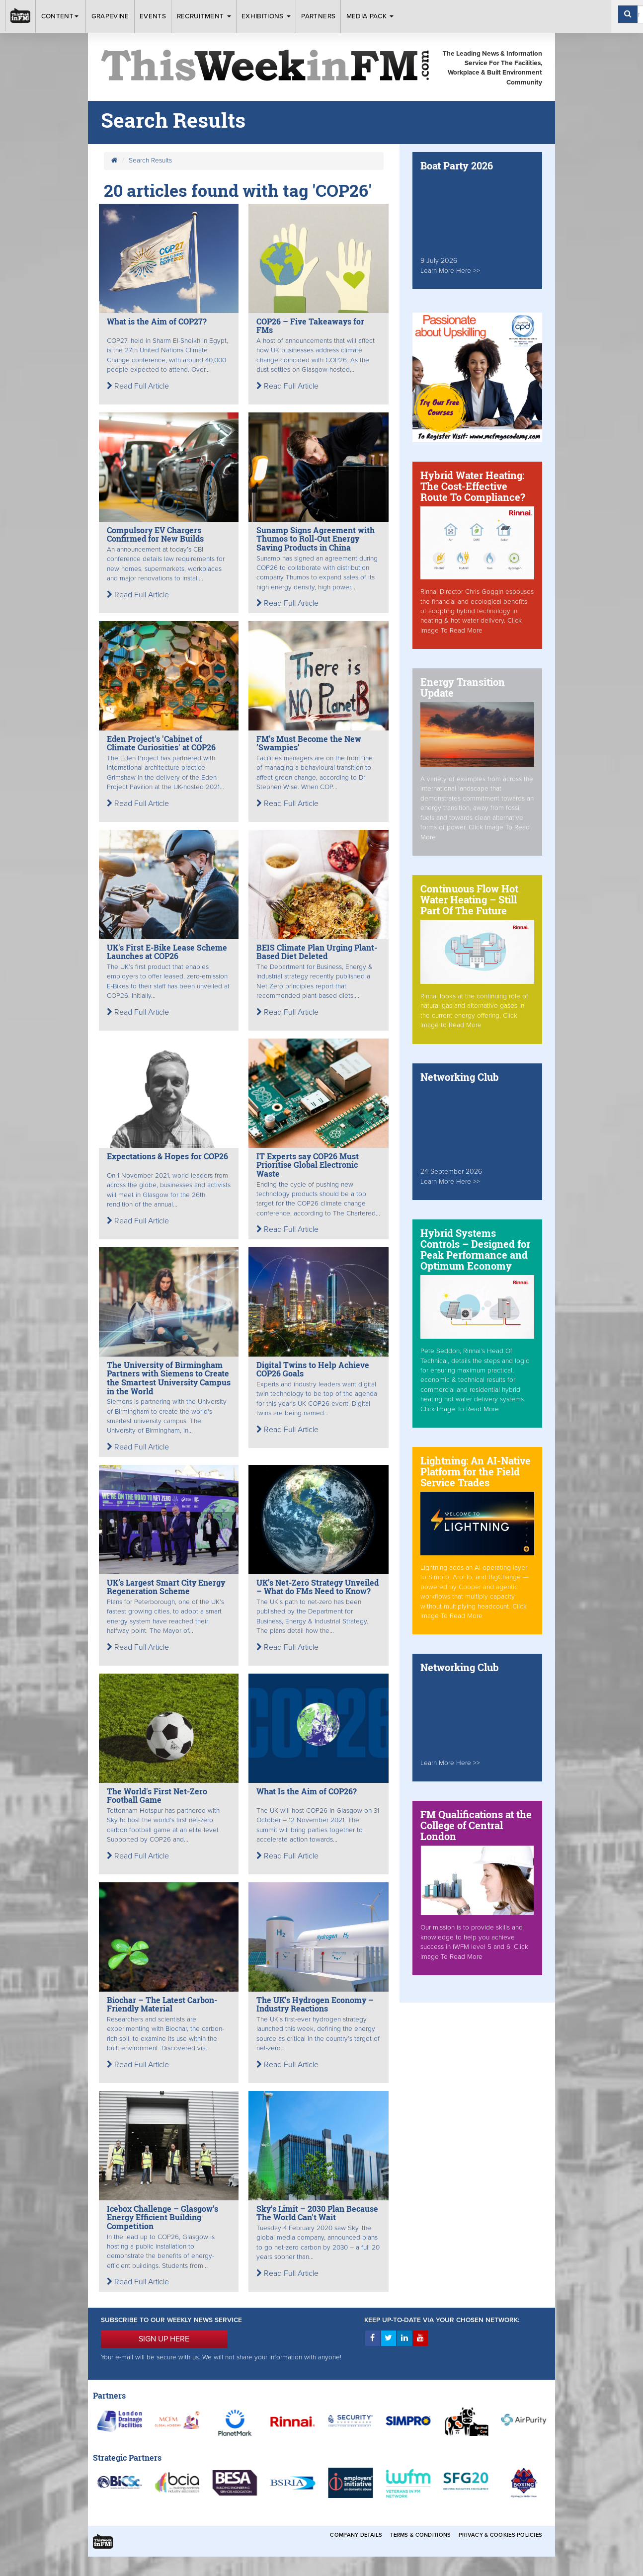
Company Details (356, 2535)
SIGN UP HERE (164, 2339)
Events (153, 16)
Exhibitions (266, 16)
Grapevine (110, 16)
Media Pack (370, 16)
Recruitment (204, 16)
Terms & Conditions (420, 2535)
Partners (318, 16)
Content (61, 16)
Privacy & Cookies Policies (500, 2535)
